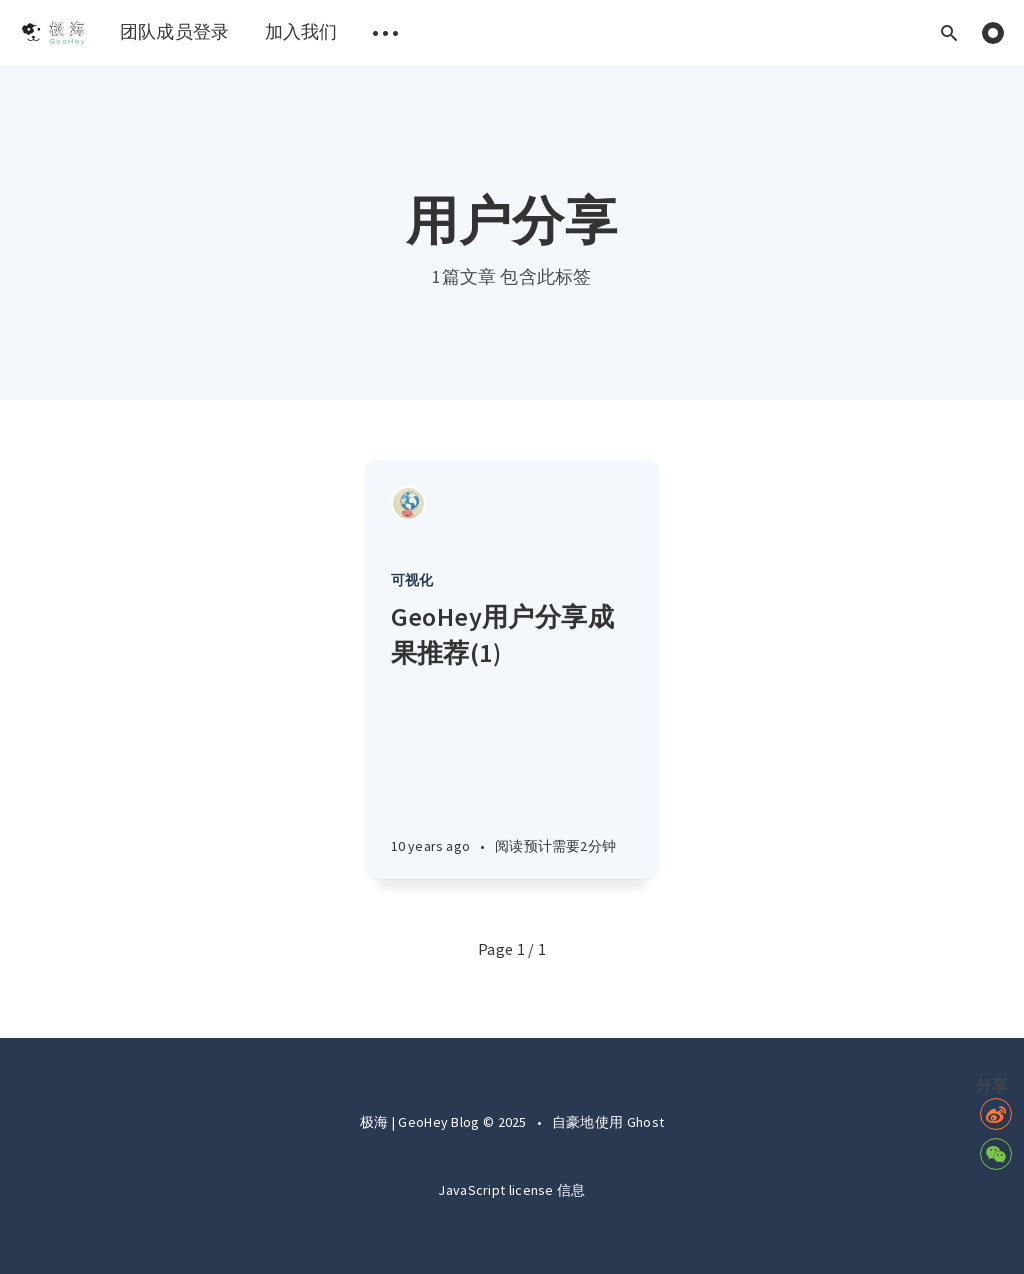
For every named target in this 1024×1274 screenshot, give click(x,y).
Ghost (646, 1122)
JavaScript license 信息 (511, 1190)
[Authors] (408, 503)
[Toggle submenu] (386, 32)
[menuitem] (52, 32)
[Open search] (949, 32)
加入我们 (301, 31)
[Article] (512, 503)
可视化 (412, 580)
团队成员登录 (175, 31)
